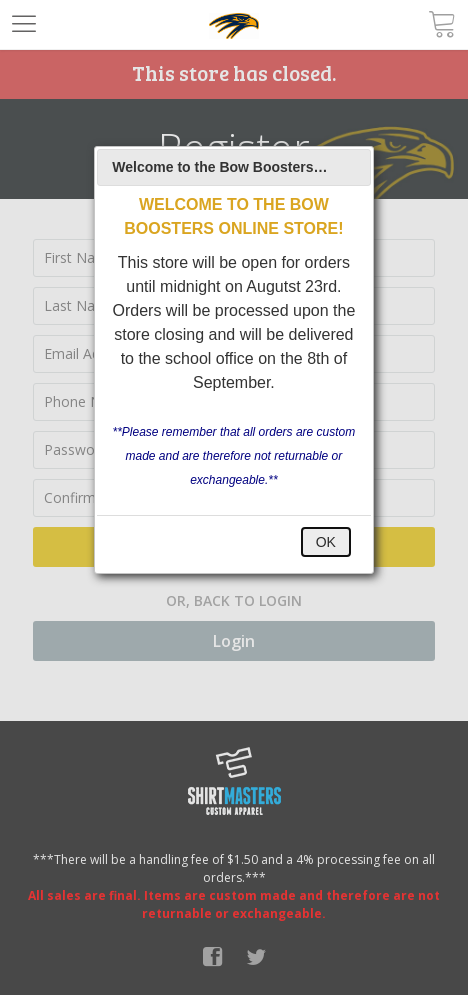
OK (326, 542)
